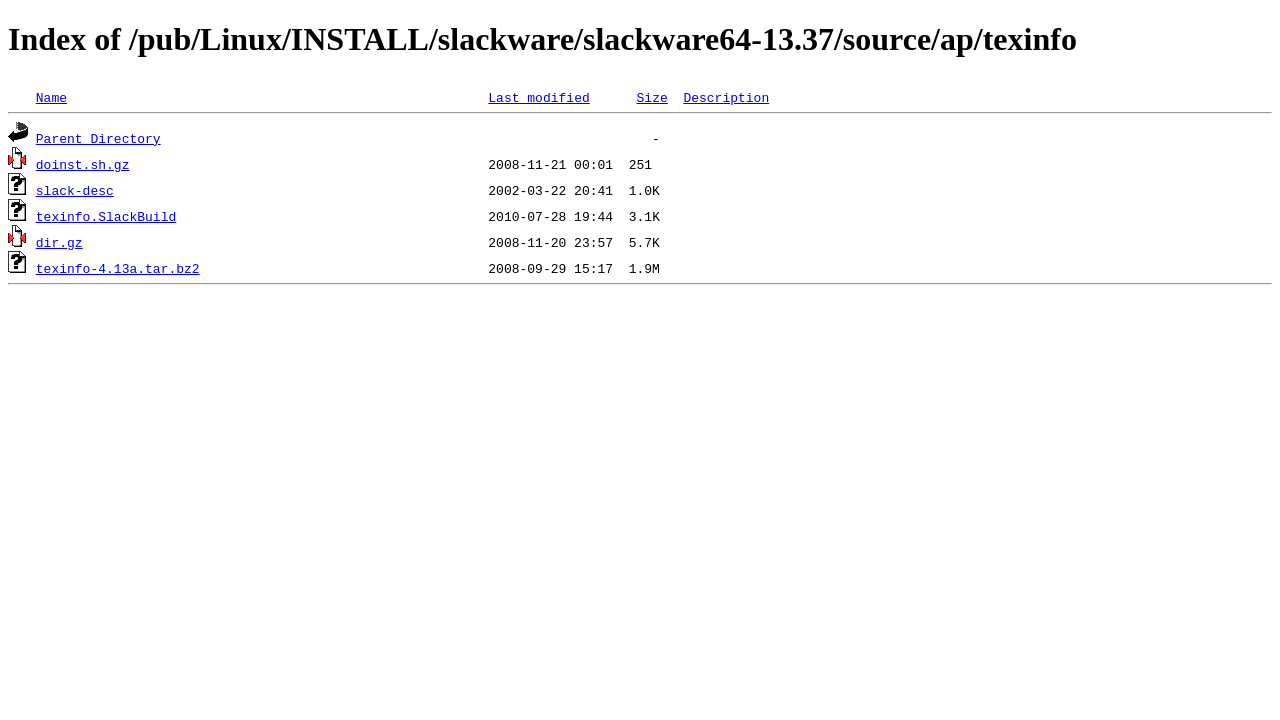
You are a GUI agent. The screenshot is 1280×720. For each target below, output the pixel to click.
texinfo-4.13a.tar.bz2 (118, 268)
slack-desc (75, 190)
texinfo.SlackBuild (106, 216)
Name (51, 97)
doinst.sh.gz (83, 164)
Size (651, 97)
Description (726, 97)
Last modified (538, 97)
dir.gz (59, 242)
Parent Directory (98, 138)
